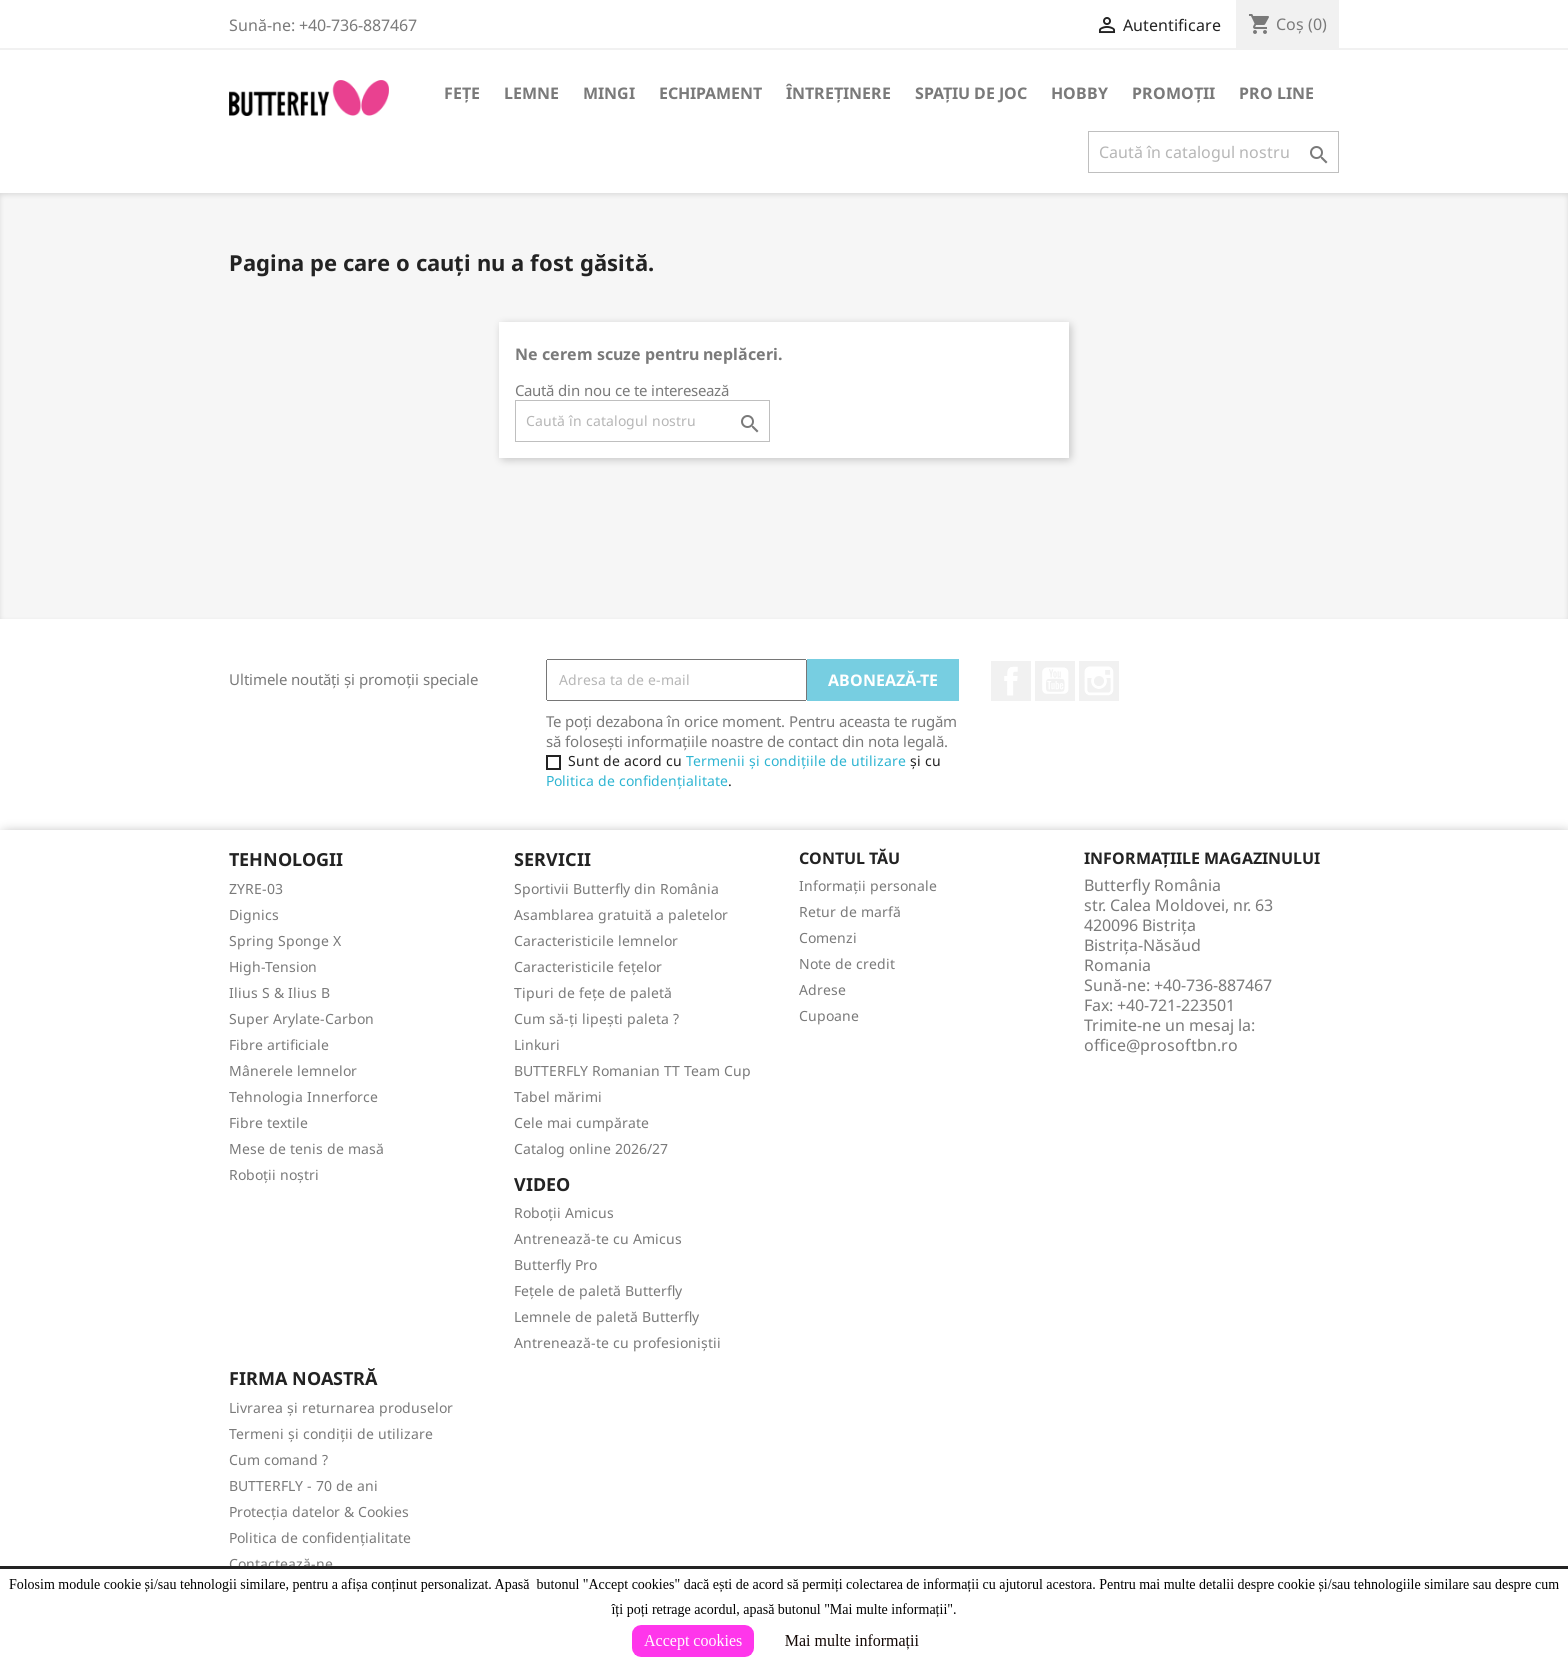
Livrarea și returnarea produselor (341, 1407)
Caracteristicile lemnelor (596, 940)
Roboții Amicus (564, 1212)
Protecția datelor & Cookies (319, 1511)
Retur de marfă (850, 911)
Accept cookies (693, 1640)
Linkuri (537, 1044)
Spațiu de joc (971, 93)
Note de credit (847, 963)
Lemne (531, 93)
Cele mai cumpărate (581, 1122)
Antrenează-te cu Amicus (598, 1238)
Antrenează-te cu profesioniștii (617, 1342)
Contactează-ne (281, 1563)
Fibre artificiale (279, 1044)
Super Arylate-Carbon (301, 1018)
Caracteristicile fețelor (588, 966)
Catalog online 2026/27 (591, 1148)
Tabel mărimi (558, 1096)
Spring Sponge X (285, 940)
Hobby (1079, 93)
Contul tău (849, 858)
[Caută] (1213, 152)
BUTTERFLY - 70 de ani (303, 1485)
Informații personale (868, 885)
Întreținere (838, 93)
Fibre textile (268, 1122)
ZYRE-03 (256, 888)
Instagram (1099, 681)
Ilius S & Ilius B (279, 992)
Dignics (254, 914)
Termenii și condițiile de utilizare (796, 760)
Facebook (1011, 681)
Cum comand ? (278, 1459)
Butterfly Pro (555, 1264)
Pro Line (1276, 93)
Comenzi (828, 937)
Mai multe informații (852, 1640)
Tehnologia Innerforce (303, 1096)
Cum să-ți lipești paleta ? (596, 1018)
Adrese (822, 989)
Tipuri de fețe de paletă (593, 992)
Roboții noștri (274, 1174)
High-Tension (273, 966)
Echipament (710, 93)
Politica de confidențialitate (637, 780)
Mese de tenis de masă (306, 1148)
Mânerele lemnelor (293, 1070)
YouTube (1055, 681)
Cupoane (829, 1015)
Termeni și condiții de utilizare (331, 1433)
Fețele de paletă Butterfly (598, 1290)
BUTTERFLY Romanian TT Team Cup (632, 1070)
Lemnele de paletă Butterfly (606, 1316)
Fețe (462, 93)
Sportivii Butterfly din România (616, 888)
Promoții (1173, 93)
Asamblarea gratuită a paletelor (621, 914)
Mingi (609, 93)
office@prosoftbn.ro (1161, 1045)
